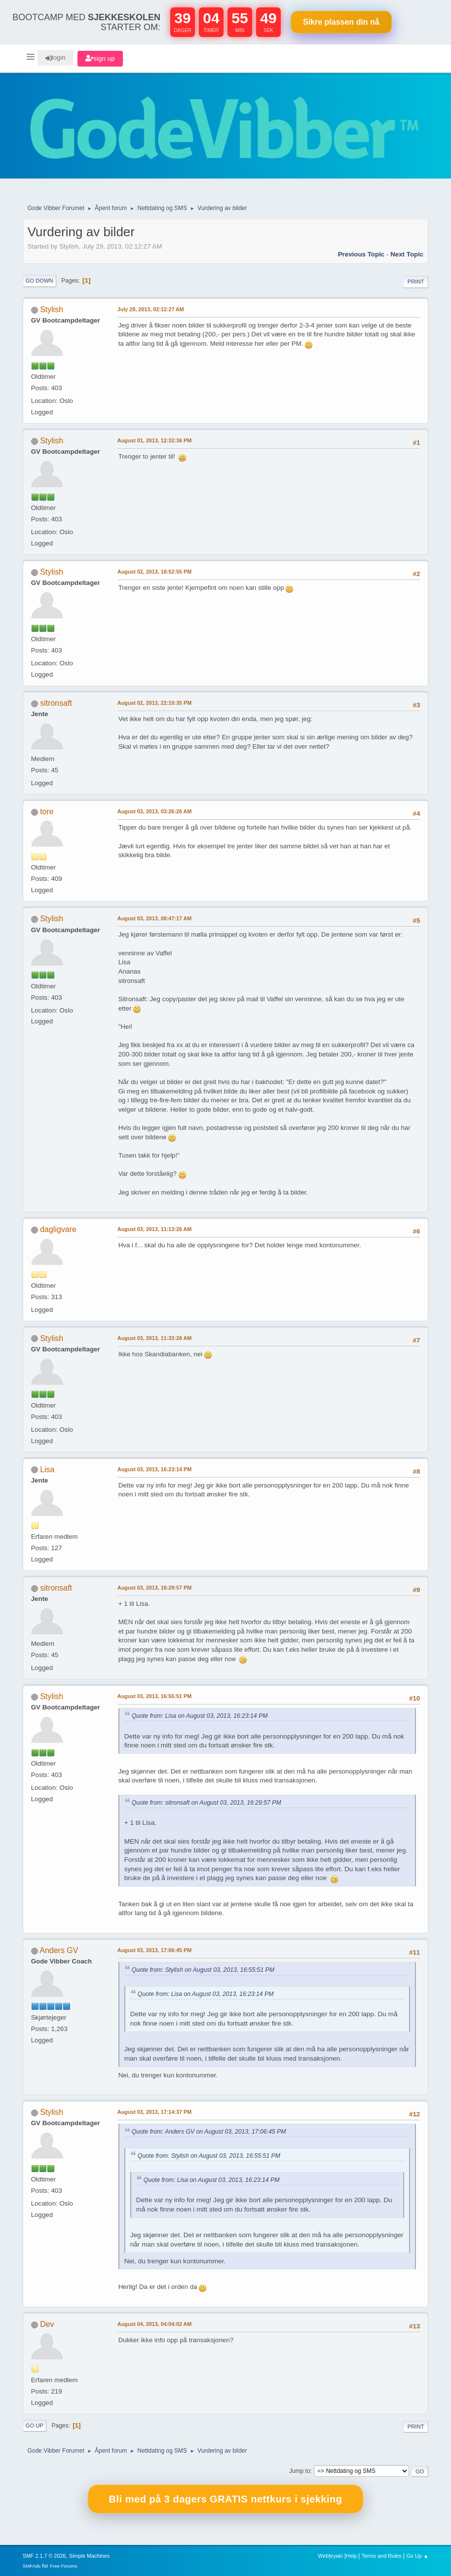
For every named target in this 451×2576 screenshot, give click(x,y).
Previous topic (361, 254)
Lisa (47, 1469)
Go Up (34, 2426)
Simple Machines (89, 2556)
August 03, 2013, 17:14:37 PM (154, 2112)
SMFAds (32, 2566)
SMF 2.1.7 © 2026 (44, 2556)
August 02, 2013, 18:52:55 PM (154, 572)
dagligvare (58, 1229)
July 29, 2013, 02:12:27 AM (150, 309)
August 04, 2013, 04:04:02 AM (154, 2324)
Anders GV (58, 1950)
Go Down (39, 281)
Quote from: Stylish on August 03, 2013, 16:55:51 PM (203, 1969)
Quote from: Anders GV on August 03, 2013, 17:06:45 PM (209, 2131)
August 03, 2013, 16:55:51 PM (154, 1696)
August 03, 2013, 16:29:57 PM (154, 1588)
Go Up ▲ (417, 2556)
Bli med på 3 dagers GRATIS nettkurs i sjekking (225, 2499)
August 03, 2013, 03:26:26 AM (154, 811)
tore (47, 811)
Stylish (51, 309)
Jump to (299, 2470)
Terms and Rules (382, 2556)
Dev (47, 2324)
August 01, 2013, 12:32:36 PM (154, 440)
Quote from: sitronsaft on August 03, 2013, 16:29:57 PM (206, 1802)
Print (416, 282)
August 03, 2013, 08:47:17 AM (154, 918)
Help (351, 2556)
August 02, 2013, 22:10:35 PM (154, 703)
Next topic (406, 254)
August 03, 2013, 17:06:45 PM (154, 1950)
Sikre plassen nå (341, 22)
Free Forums (63, 2566)
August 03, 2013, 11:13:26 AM (154, 1229)
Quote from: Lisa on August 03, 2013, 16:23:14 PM (200, 1715)
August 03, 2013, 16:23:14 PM (154, 1469)
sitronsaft (56, 703)
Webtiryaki (330, 2556)
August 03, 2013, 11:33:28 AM (154, 1338)
